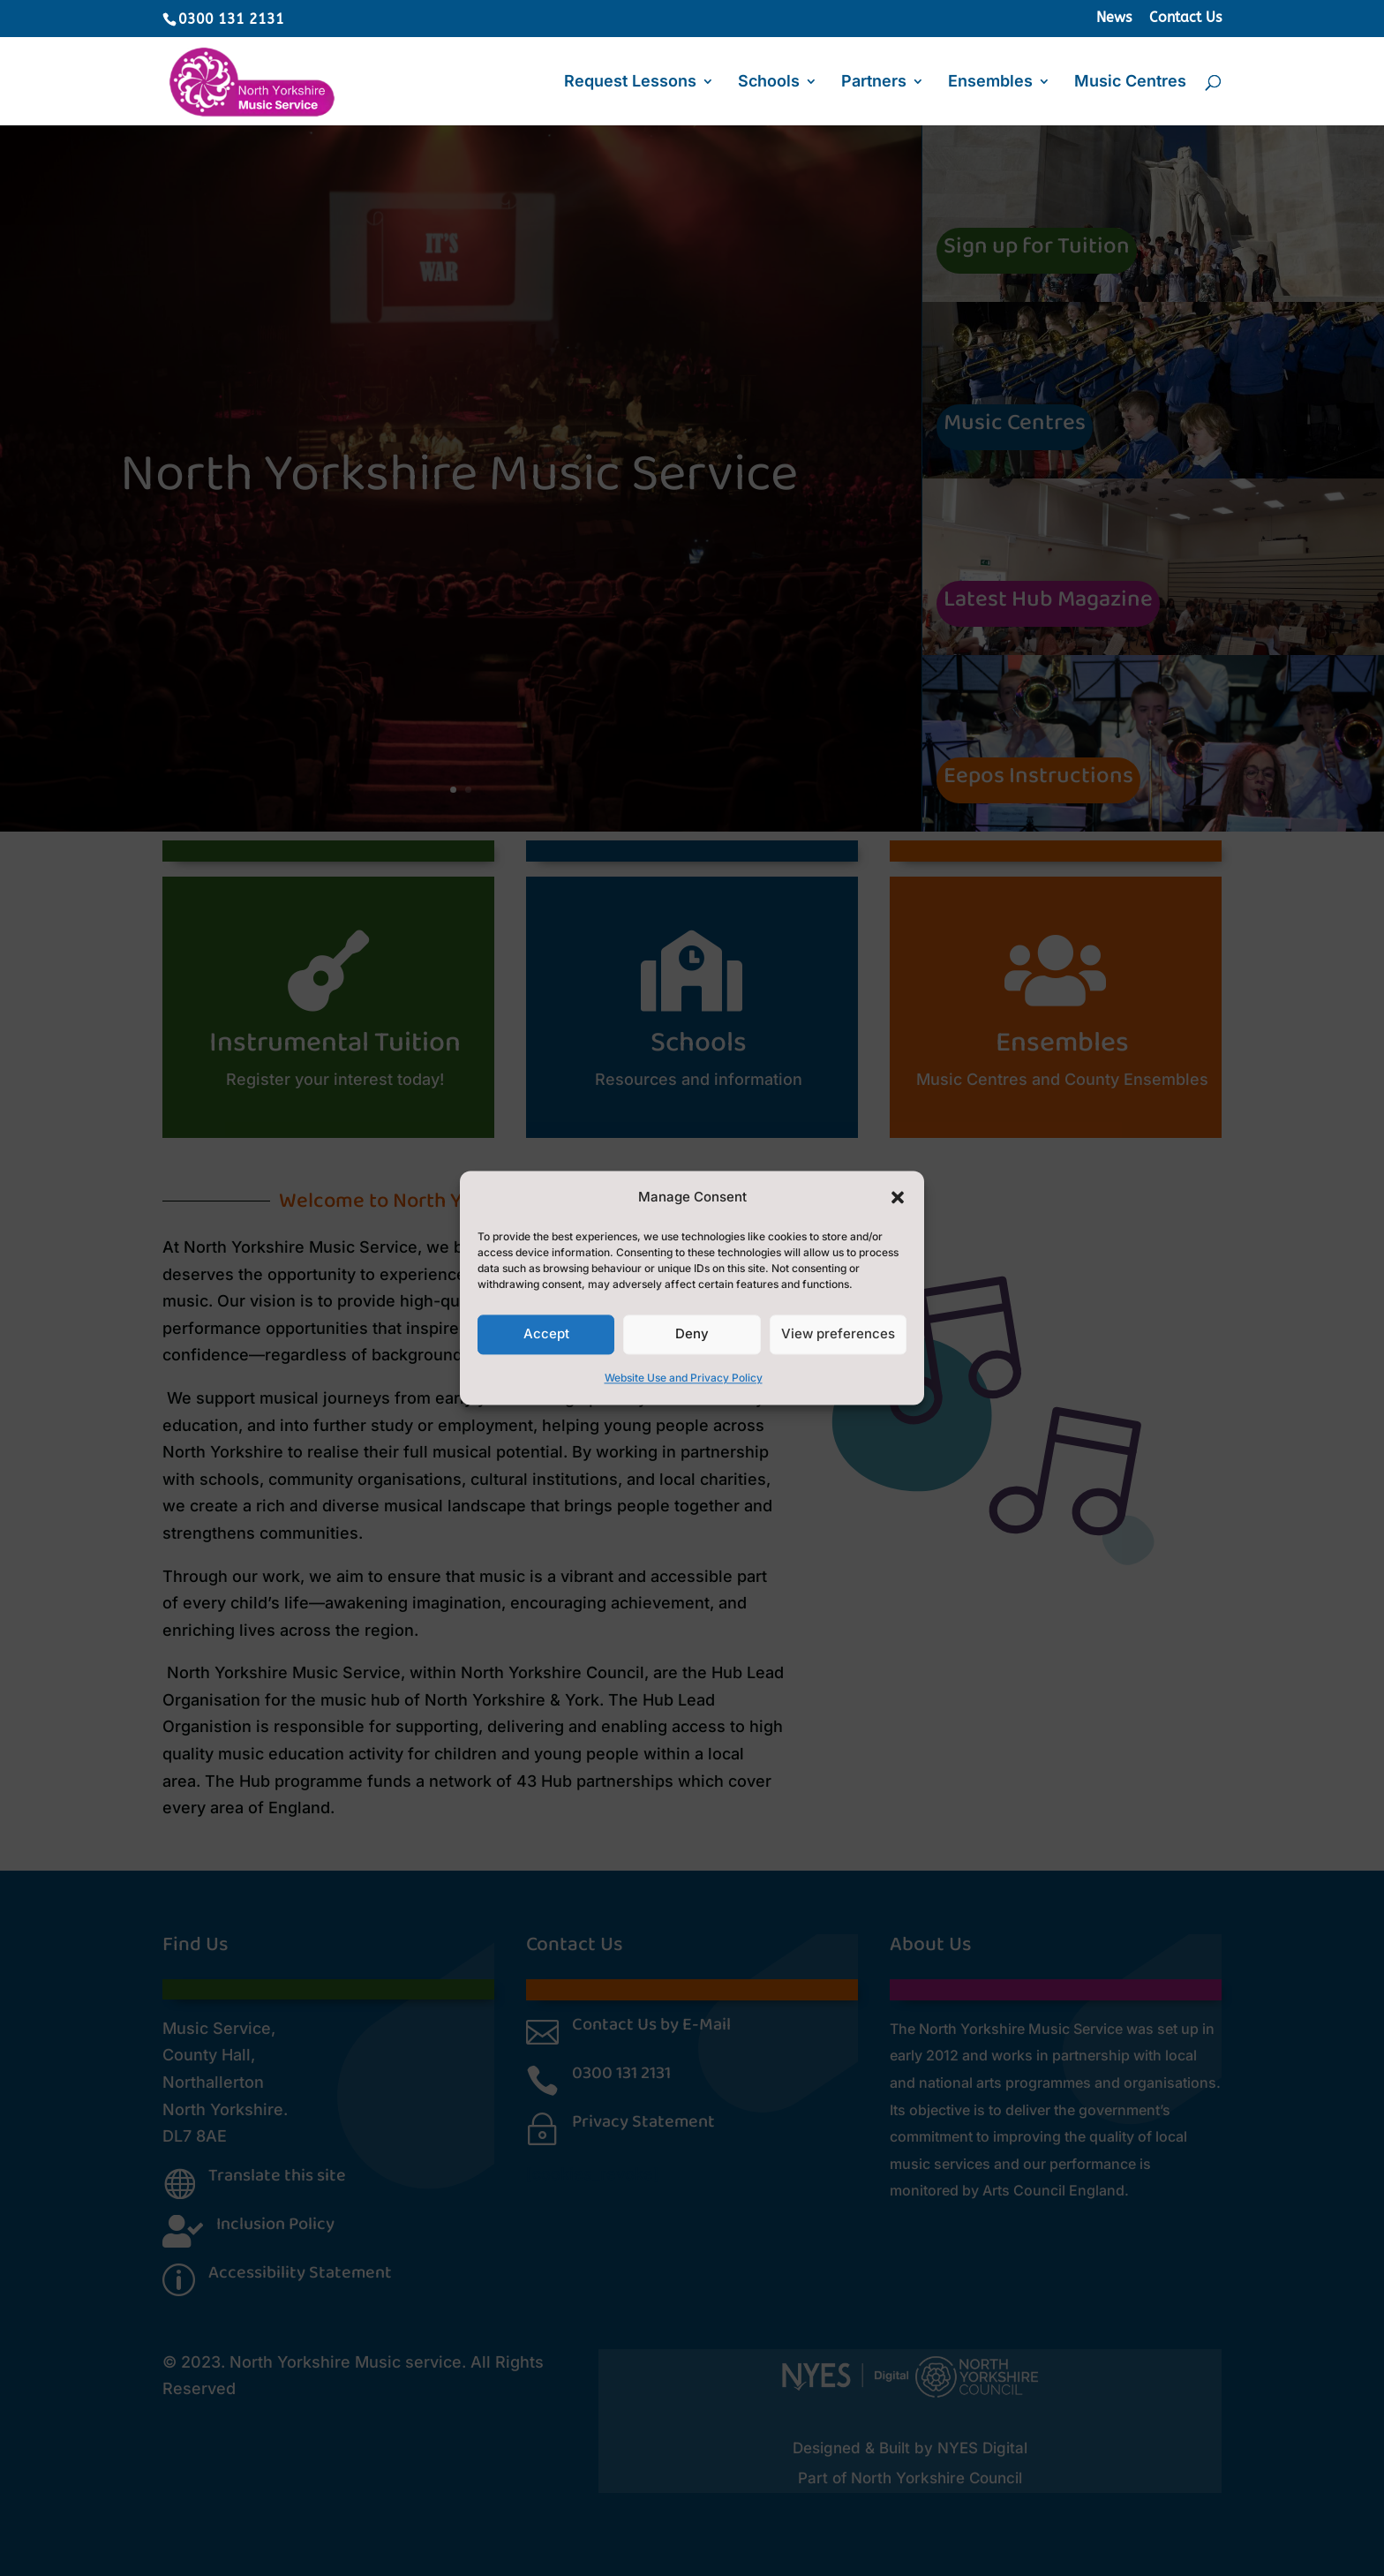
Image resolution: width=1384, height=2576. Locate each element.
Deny (692, 1334)
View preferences (838, 1334)
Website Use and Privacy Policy (684, 1377)
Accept (546, 1334)
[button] (897, 1198)
